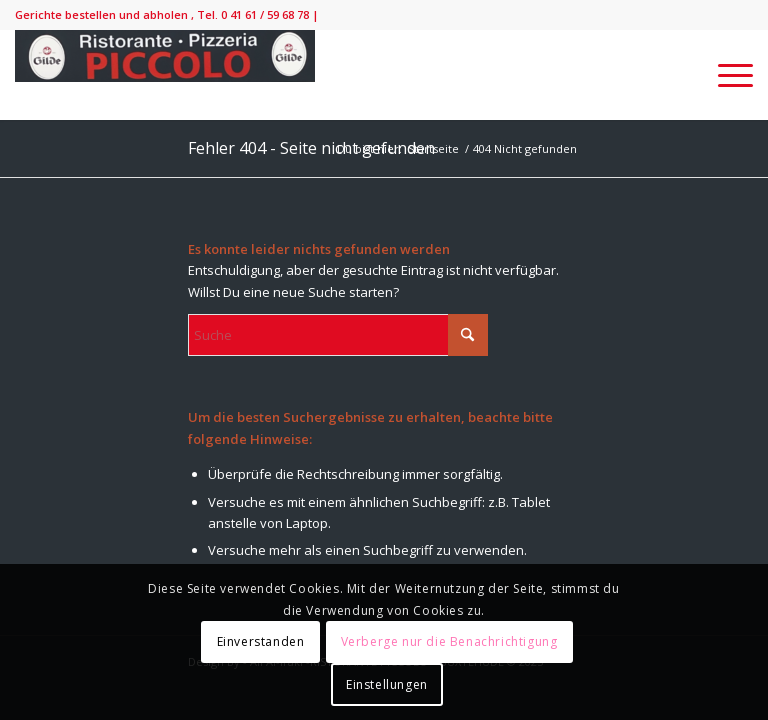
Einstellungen (387, 684)
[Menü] (725, 75)
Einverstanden (261, 641)
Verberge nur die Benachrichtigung (449, 641)
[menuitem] (725, 75)
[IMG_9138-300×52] (165, 75)
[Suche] (338, 335)
